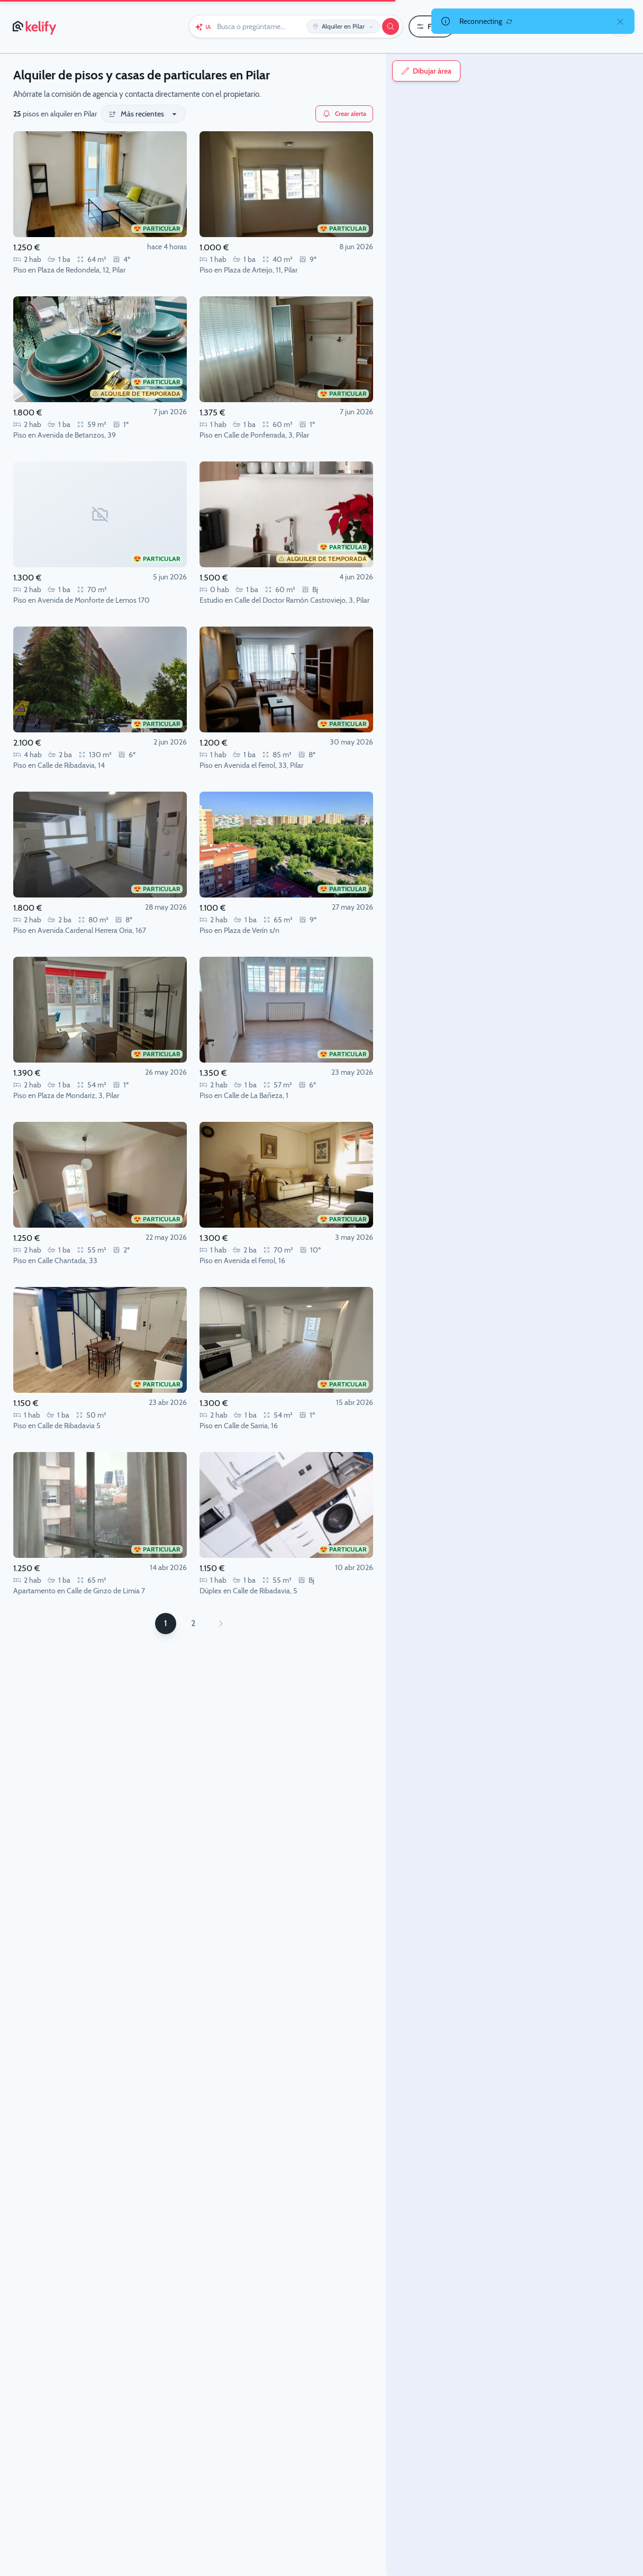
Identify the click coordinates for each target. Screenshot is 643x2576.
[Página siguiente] (220, 1623)
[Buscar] (390, 26)
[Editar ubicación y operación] (343, 26)
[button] (619, 26)
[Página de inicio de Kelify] (35, 26)
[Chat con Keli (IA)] (203, 26)
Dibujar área (426, 71)
